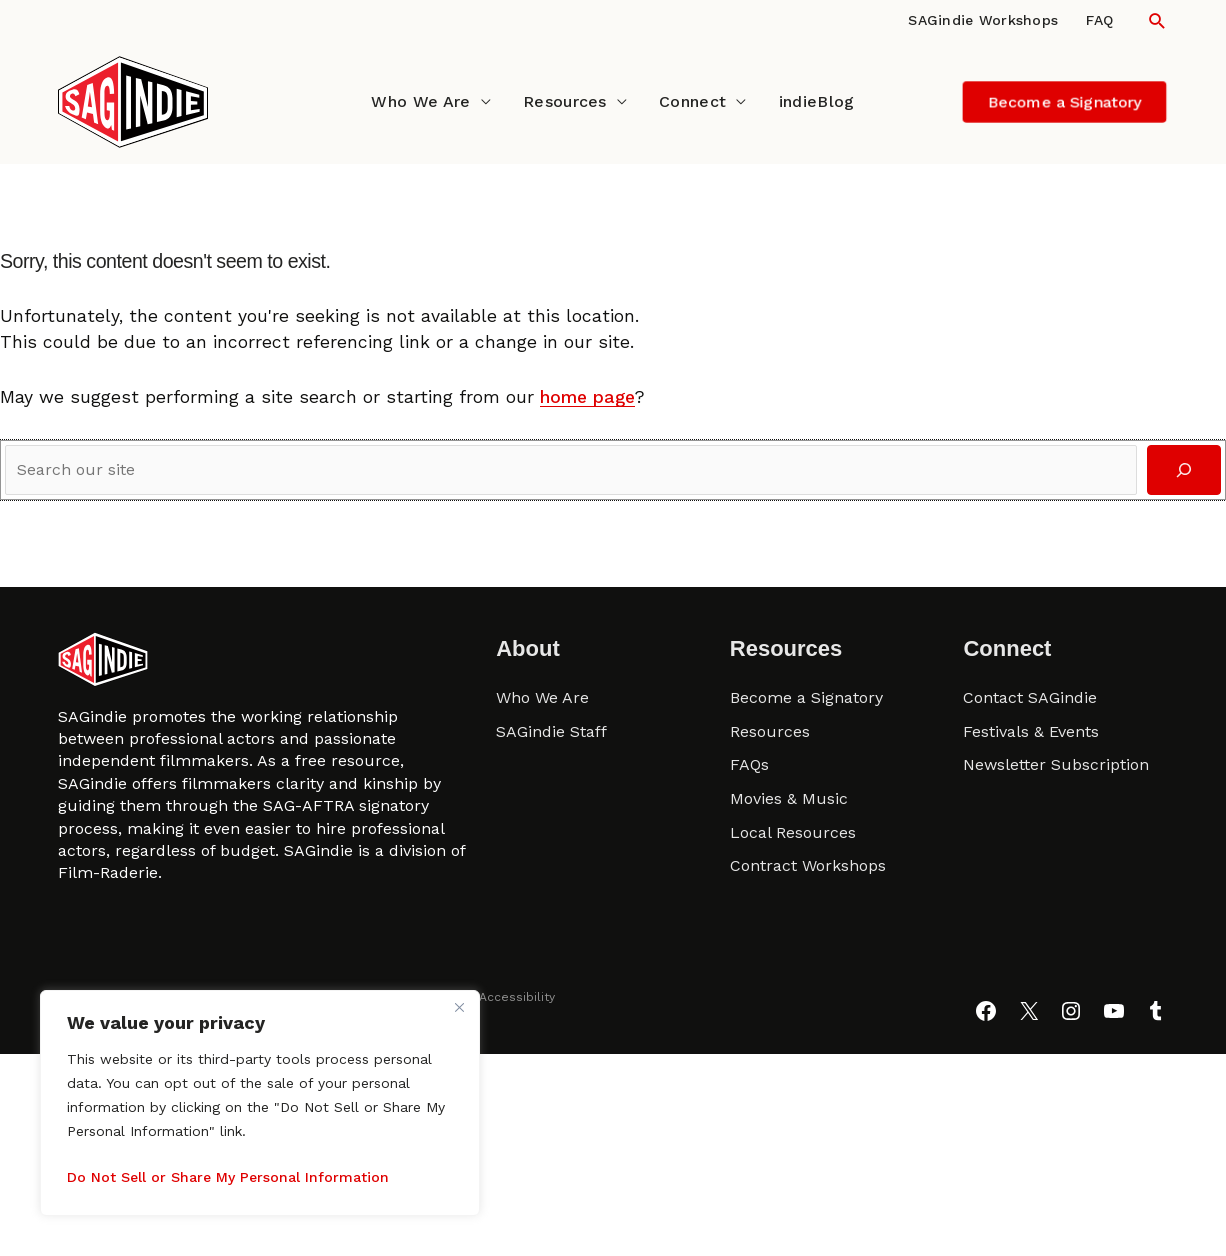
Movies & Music (789, 798)
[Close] (459, 1007)
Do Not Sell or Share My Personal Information (228, 1177)
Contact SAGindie (1030, 697)
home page (587, 397)
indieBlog (817, 101)
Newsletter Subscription (1056, 764)
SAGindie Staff (551, 731)
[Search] (1184, 470)
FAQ (1099, 20)
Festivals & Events (1031, 731)
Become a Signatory (806, 697)
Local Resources (793, 832)
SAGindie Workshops (983, 20)
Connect (692, 101)
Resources (565, 101)
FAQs (749, 764)
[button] (1157, 20)
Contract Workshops (808, 865)
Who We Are (420, 101)
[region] (260, 1103)
